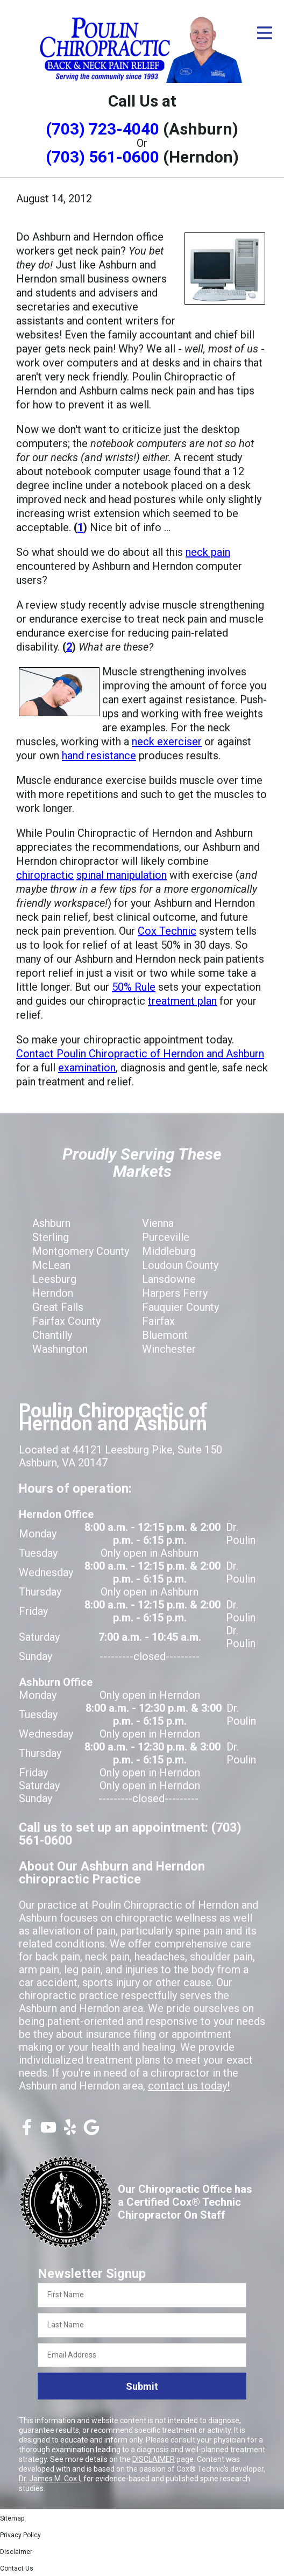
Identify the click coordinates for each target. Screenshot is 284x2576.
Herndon (52, 1293)
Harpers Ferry (175, 1293)
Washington (60, 1349)
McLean (51, 1265)
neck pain (208, 552)
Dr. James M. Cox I (49, 2478)
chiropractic (45, 875)
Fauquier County (180, 1307)
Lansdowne (169, 1279)
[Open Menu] (264, 32)
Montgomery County (80, 1251)
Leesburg (54, 1279)
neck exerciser (167, 741)
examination (87, 1067)
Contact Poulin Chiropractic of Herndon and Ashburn (140, 1053)
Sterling (50, 1237)
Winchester (169, 1349)
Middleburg (169, 1251)
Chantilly (52, 1335)
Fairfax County (66, 1321)
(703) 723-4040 (102, 128)
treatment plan (182, 1000)
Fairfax (158, 1321)
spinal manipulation (121, 875)
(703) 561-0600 (102, 156)
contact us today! (189, 2085)
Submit (142, 2386)
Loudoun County (180, 1265)
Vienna (158, 1223)
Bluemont (165, 1335)
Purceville (165, 1237)
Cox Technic (167, 930)
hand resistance (99, 755)
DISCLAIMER (153, 2459)
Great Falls (57, 1307)
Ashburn (51, 1223)
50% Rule (133, 986)
